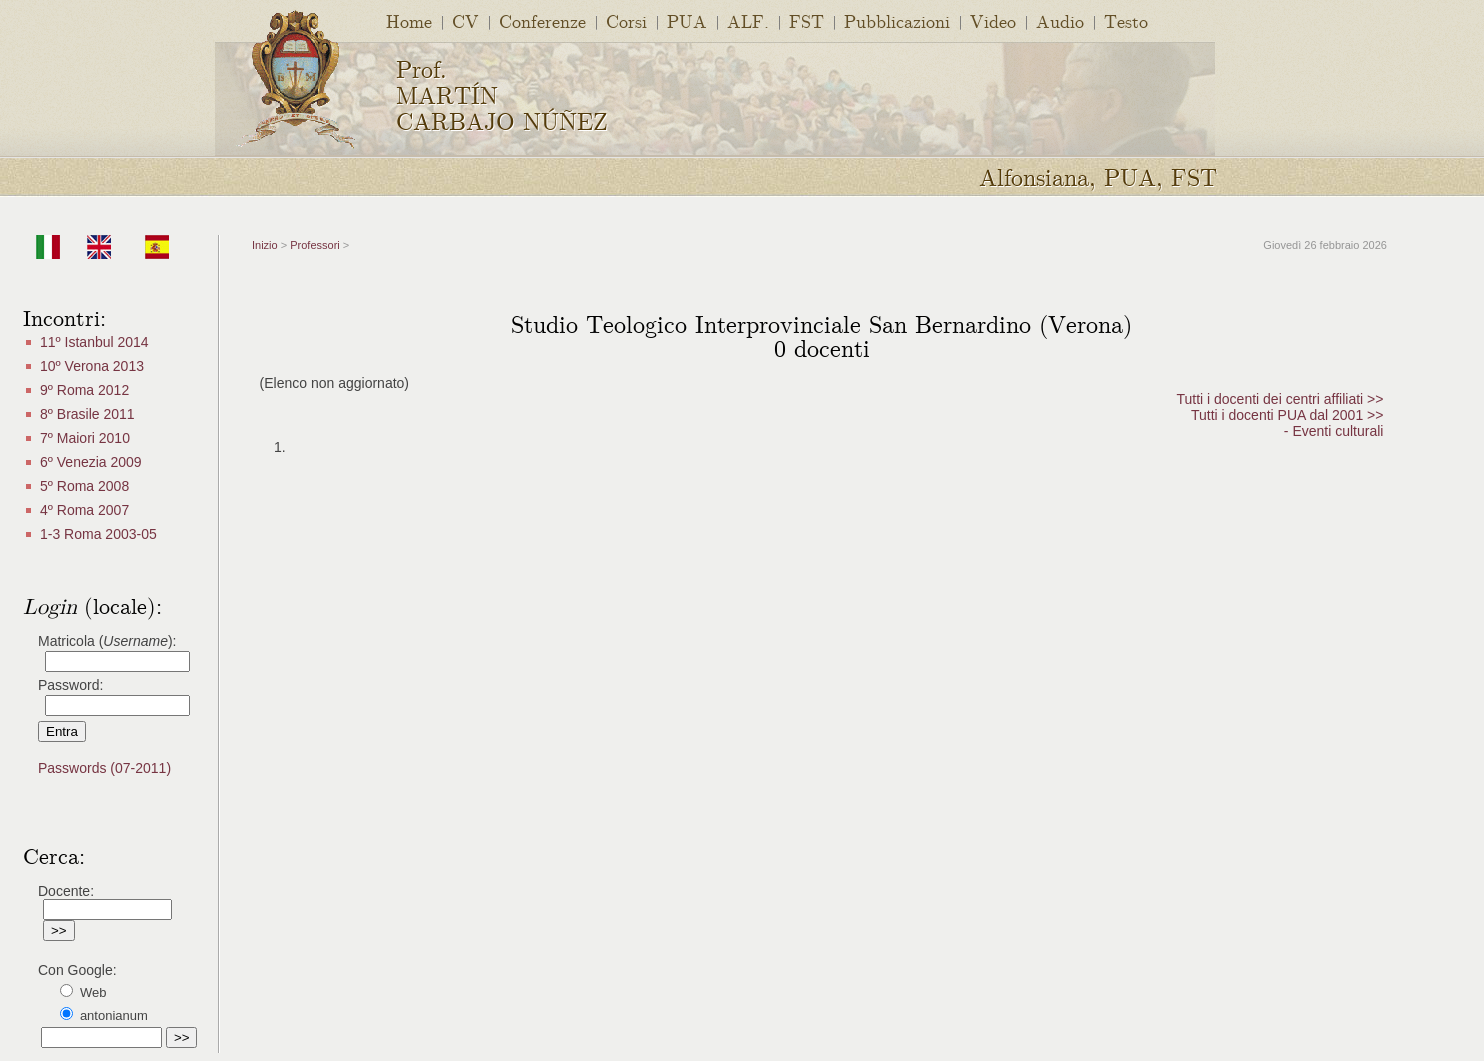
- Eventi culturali (1334, 431)
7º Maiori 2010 (85, 438)
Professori (315, 245)
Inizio (265, 245)
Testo (1126, 20)
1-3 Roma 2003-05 (98, 534)
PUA (687, 20)
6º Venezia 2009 (91, 462)
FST (806, 20)
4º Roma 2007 (84, 510)
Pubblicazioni (897, 20)
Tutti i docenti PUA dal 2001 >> (1287, 415)
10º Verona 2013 (92, 366)
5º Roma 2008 (84, 486)
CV (465, 20)
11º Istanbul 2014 (94, 342)
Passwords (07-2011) (104, 768)
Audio (1060, 20)
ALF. (748, 20)
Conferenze (542, 20)
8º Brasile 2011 (87, 414)
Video (993, 20)
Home (409, 20)
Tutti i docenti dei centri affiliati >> (1279, 399)
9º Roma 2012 (84, 390)
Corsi (626, 20)
